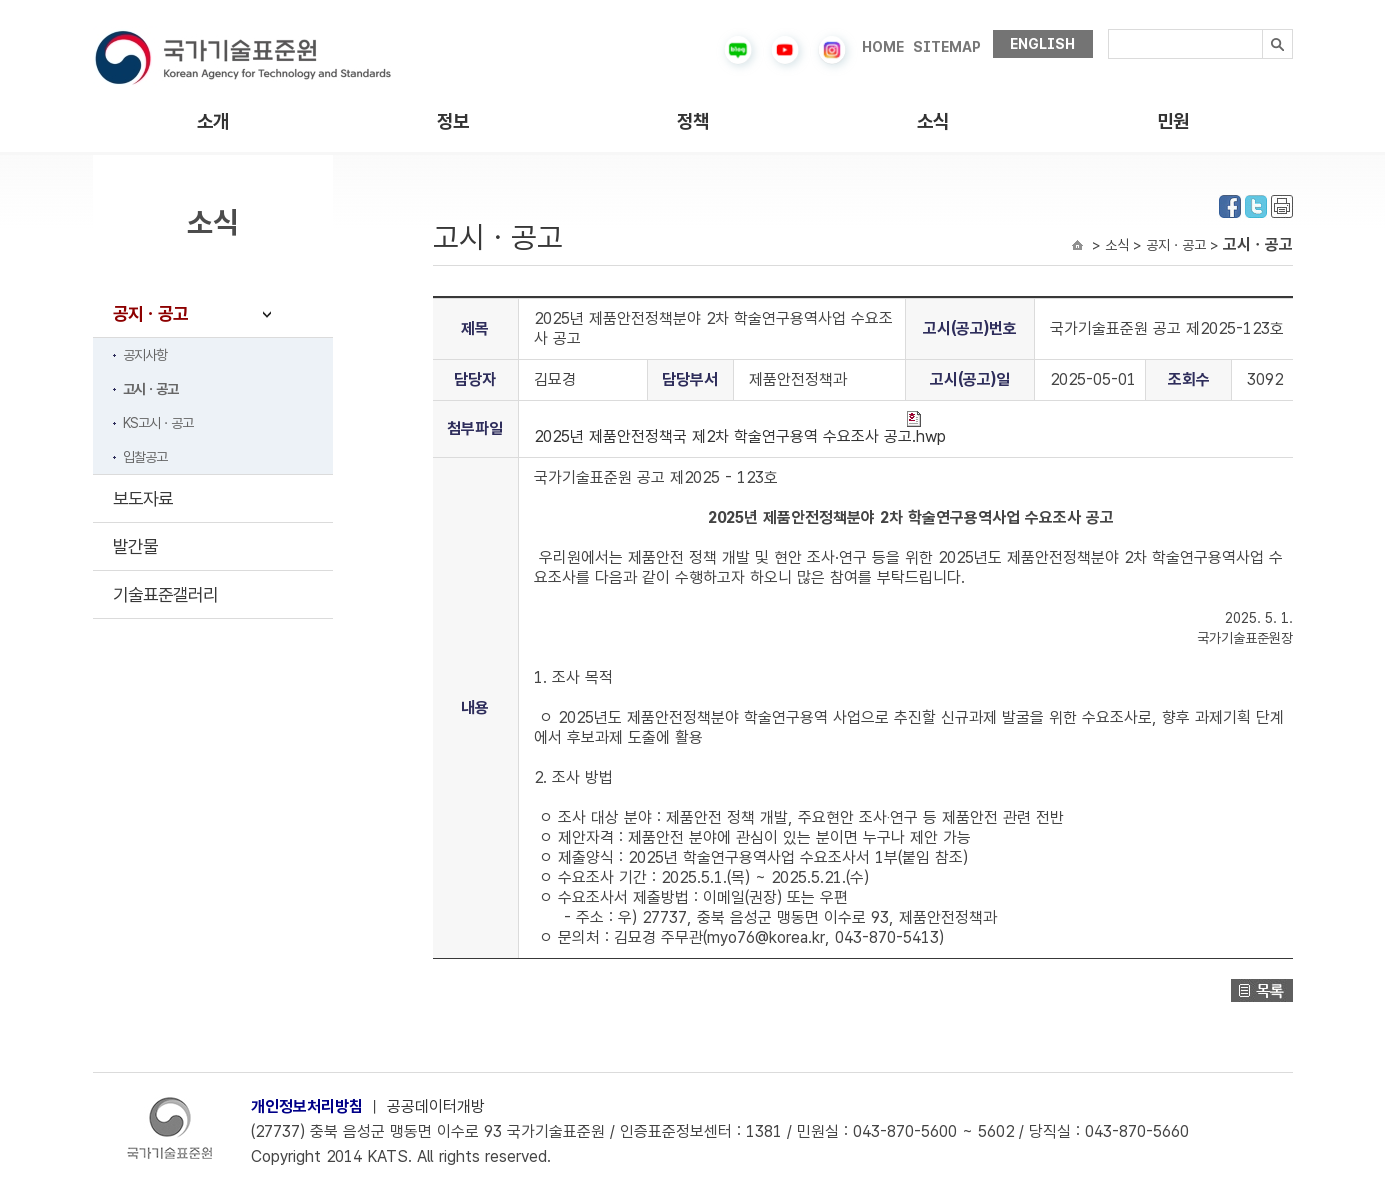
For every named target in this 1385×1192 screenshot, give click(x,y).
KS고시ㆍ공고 (158, 423)
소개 (213, 121)
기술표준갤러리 (165, 594)
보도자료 (143, 498)
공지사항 (145, 355)
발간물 (135, 546)
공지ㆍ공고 (150, 313)
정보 (453, 121)
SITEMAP (947, 47)
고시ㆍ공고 (150, 389)
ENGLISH (1042, 44)
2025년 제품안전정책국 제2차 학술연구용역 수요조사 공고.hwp (740, 428)
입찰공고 (145, 457)
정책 (693, 121)
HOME (883, 47)
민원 (1173, 121)
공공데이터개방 (436, 1106)
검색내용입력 (1108, 29)
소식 (933, 121)
